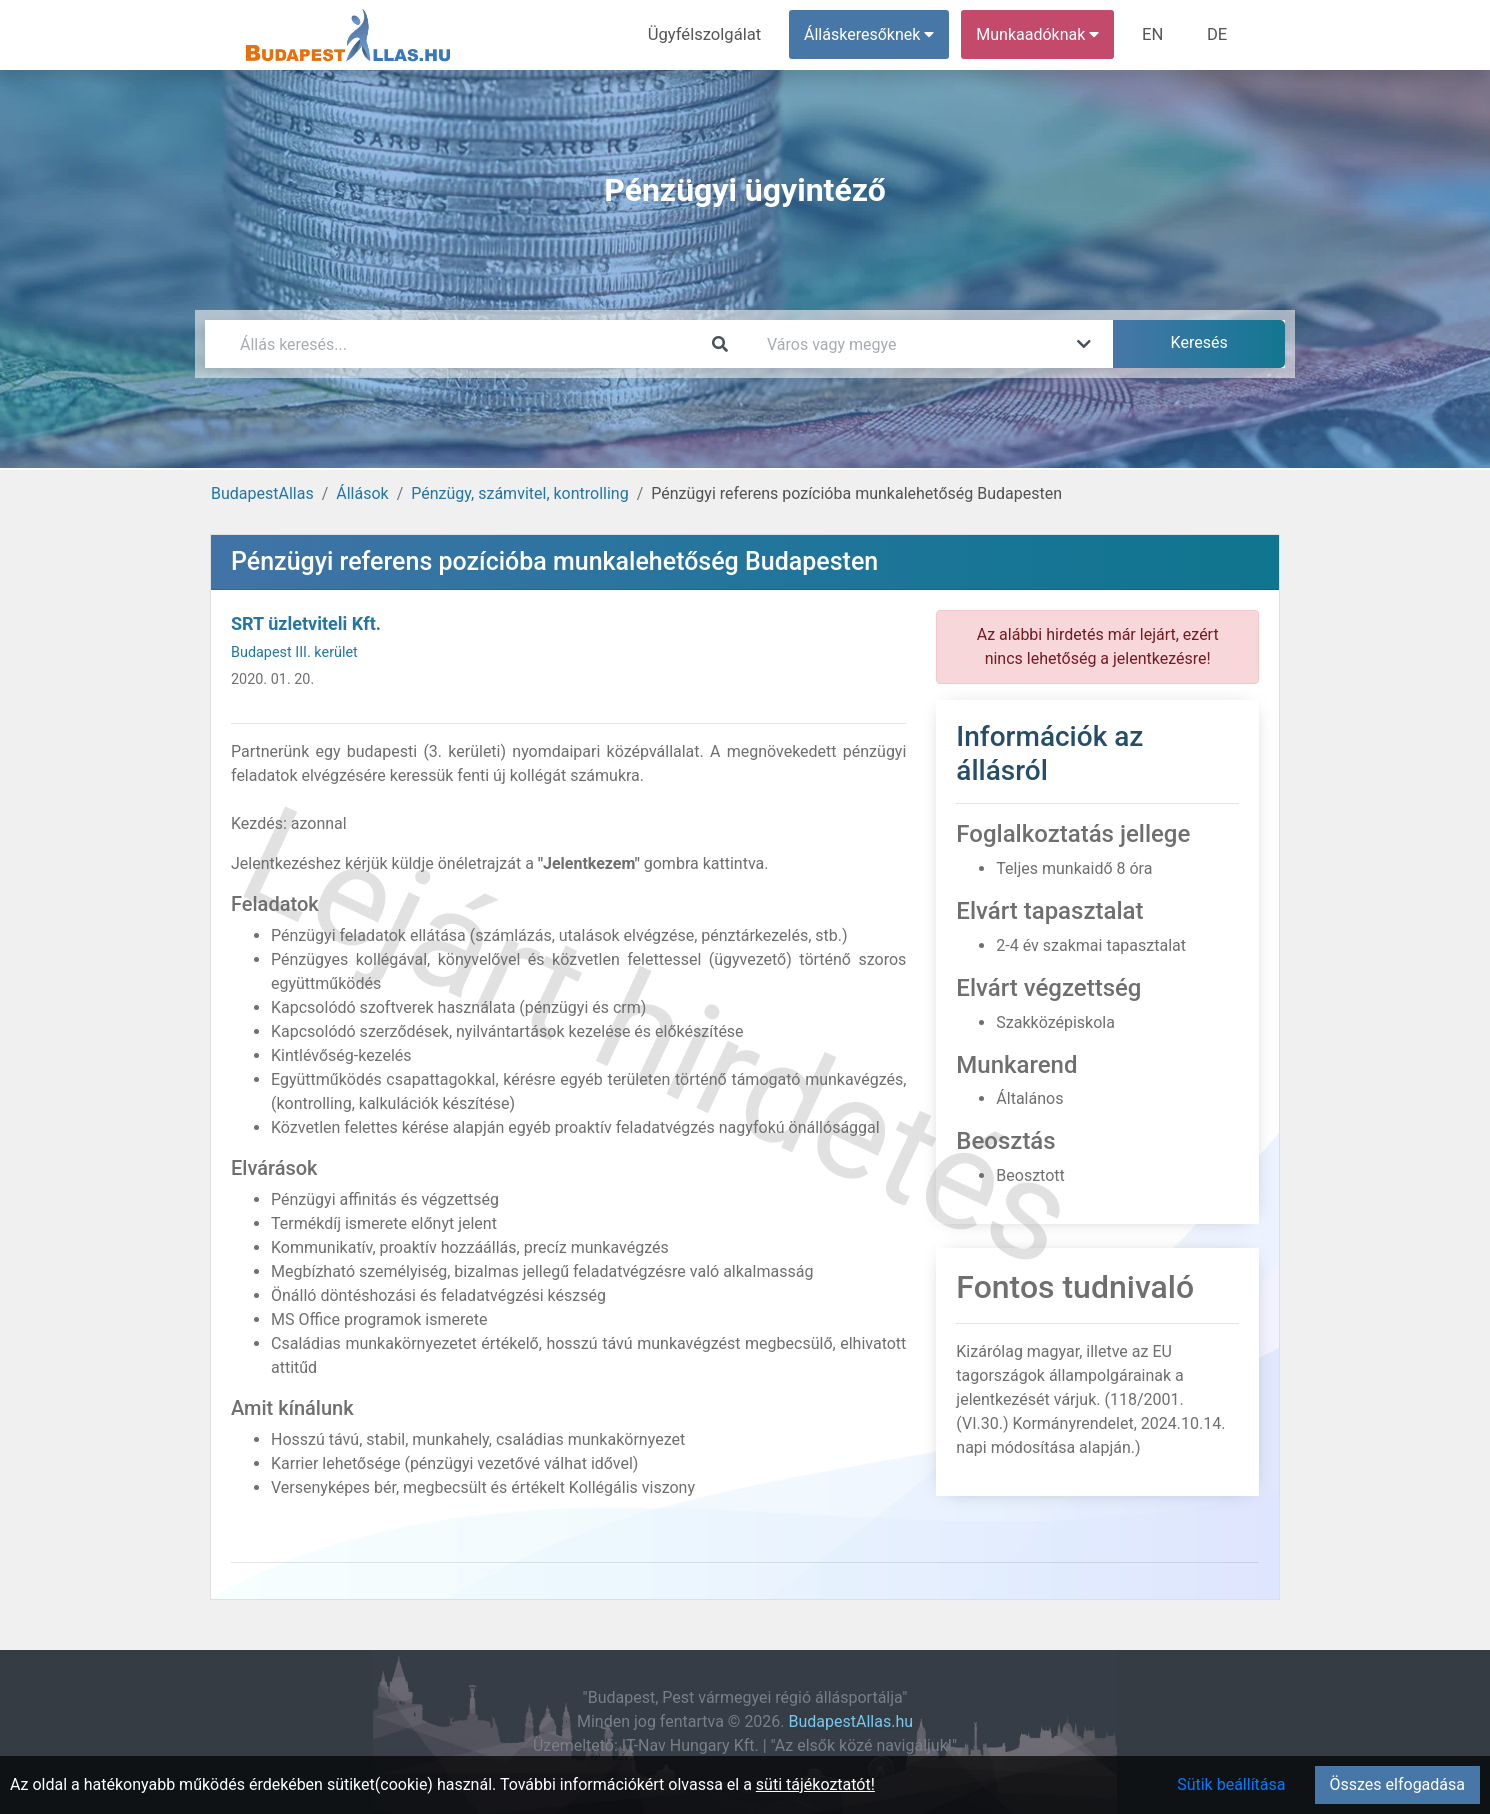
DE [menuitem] (1218, 34)
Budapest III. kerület (294, 652)
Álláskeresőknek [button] (874, 34)
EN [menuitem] (1156, 34)
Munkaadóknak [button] (1042, 34)
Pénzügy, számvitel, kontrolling (519, 493)
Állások (362, 493)
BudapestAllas (262, 493)
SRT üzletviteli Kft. (306, 623)
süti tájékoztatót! (815, 1784)
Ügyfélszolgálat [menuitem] (711, 34)
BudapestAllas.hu (851, 1721)
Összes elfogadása (1397, 1784)
